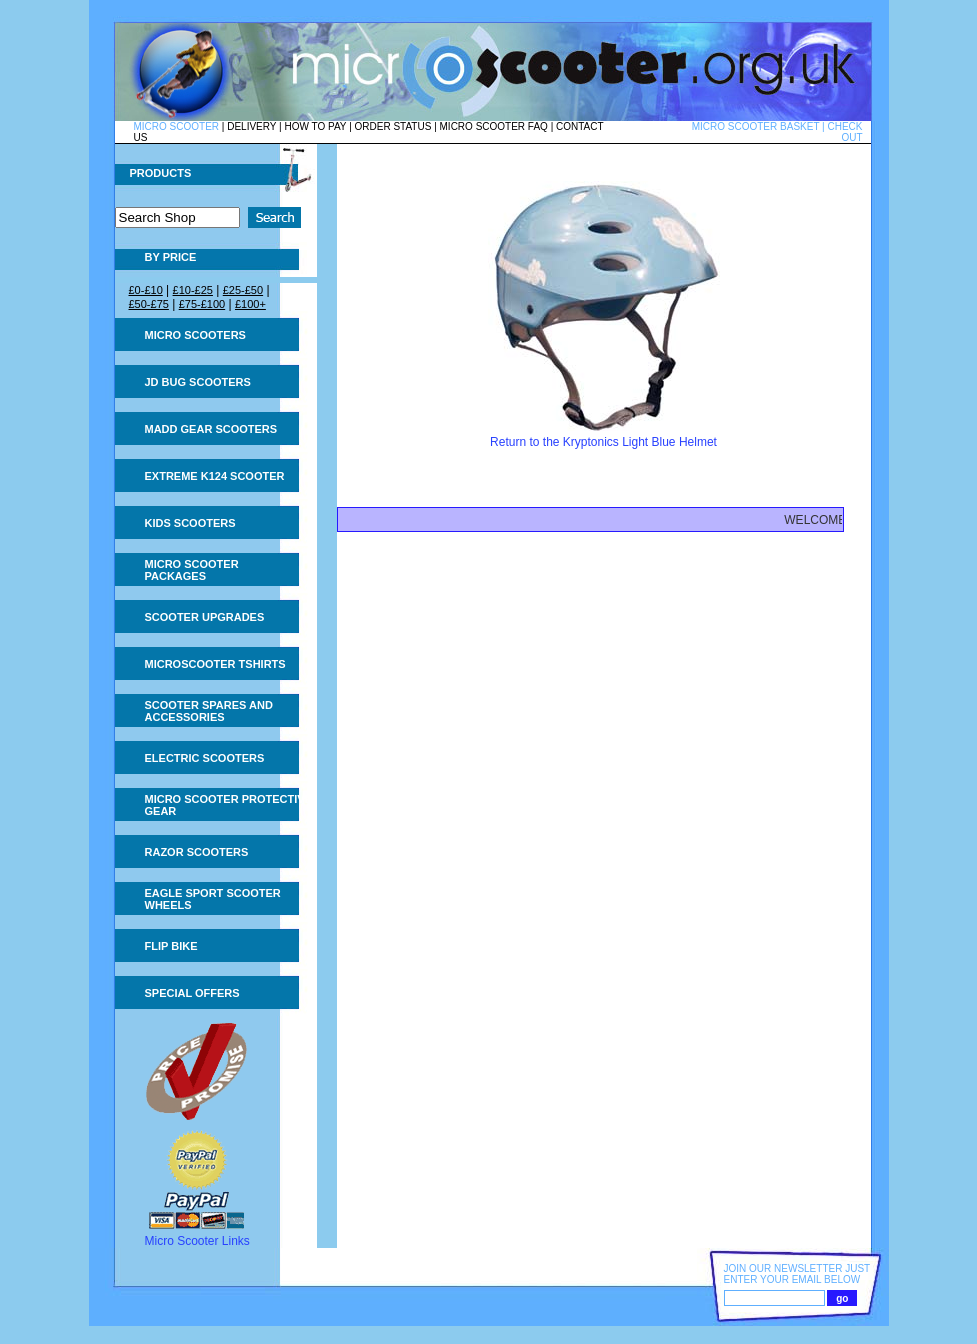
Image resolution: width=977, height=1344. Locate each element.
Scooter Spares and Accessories (209, 711)
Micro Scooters (195, 335)
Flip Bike (171, 946)
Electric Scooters (205, 758)
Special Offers (192, 993)
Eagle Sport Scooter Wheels (213, 899)
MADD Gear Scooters (211, 429)
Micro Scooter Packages (192, 570)
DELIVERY (251, 126)
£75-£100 (202, 304)
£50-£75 (149, 304)
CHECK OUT (844, 132)
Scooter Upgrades (205, 617)
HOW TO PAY (315, 126)
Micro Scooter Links (197, 1241)
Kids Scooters (190, 523)
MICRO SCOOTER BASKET (756, 126)
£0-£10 (146, 290)
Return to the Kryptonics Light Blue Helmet (603, 442)
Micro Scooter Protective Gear (228, 805)
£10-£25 (193, 290)
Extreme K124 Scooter (215, 476)
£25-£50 (243, 290)
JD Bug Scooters (198, 382)
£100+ (250, 304)
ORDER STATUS (393, 126)
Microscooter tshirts (215, 664)
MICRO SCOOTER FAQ (494, 126)
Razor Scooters (197, 852)
